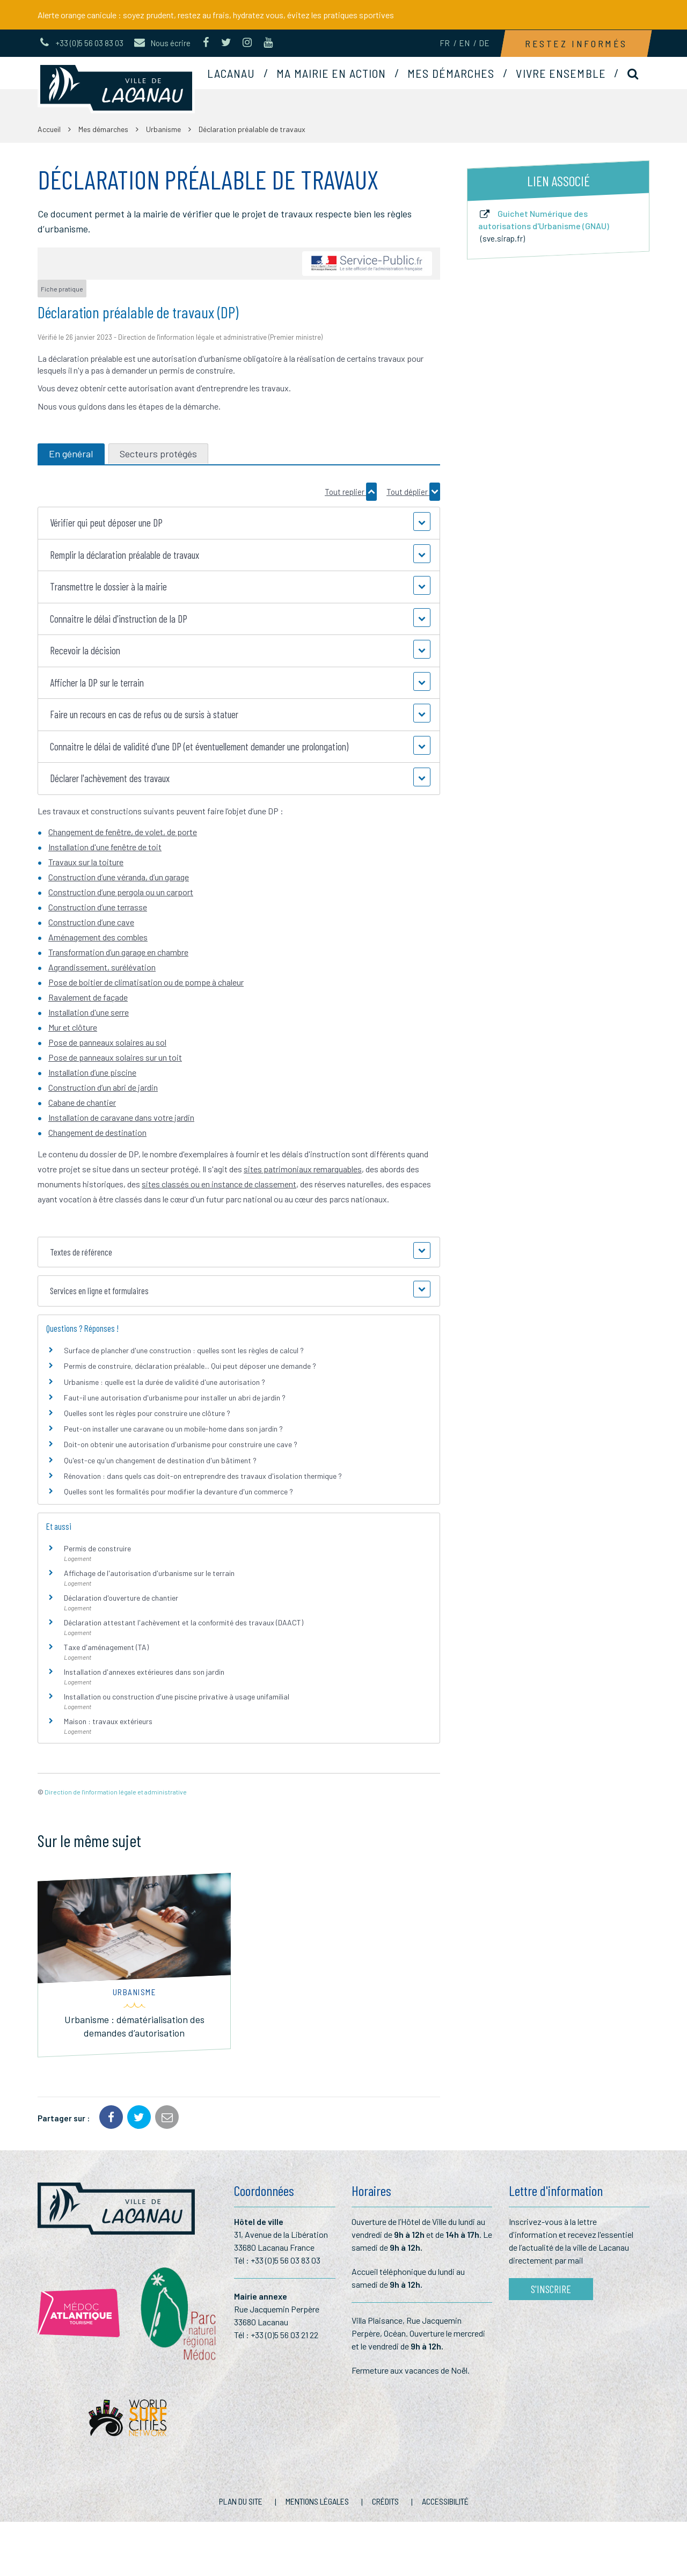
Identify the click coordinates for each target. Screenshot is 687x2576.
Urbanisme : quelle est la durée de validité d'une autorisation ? (164, 1381)
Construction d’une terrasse (97, 907)
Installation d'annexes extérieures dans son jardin (144, 1671)
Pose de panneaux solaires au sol (107, 1042)
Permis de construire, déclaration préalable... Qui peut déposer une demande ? (190, 1365)
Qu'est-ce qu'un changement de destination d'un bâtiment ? (160, 1460)
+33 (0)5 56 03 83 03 (285, 2260)
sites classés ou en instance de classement (219, 1184)
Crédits (385, 2501)
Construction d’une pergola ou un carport (120, 892)
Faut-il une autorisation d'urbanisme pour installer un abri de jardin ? (175, 1397)
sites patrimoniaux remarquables (303, 1169)
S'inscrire (551, 2288)
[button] (238, 523)
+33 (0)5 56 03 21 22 (284, 2335)
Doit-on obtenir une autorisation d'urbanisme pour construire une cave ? (180, 1444)
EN (464, 43)
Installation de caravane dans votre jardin (121, 1117)
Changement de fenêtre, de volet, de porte (122, 832)
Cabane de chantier (82, 1102)
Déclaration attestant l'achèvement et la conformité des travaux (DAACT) (183, 1622)
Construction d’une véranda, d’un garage (118, 877)
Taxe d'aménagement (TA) (106, 1647)
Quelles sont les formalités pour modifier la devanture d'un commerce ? (178, 1491)
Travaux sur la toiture (85, 862)
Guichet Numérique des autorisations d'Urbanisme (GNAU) (543, 225)
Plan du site (240, 2501)
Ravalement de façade (88, 997)
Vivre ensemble (560, 73)
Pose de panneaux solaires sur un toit (115, 1057)
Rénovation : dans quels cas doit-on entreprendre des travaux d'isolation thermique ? (203, 1475)
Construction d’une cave (91, 922)
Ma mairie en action (331, 73)
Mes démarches (450, 73)
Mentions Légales (317, 2501)
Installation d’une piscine (92, 1072)
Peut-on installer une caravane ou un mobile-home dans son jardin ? (173, 1428)
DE (484, 43)
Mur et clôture (72, 1027)
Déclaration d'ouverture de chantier (121, 1597)
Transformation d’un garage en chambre (118, 952)
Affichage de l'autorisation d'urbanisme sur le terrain (149, 1573)
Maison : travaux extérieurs (108, 1721)
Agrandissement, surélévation (102, 967)
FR (445, 43)
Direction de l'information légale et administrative (116, 1792)
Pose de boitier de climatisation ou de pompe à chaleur (146, 982)
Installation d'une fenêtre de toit (105, 847)
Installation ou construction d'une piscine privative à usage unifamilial (176, 1696)
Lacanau (231, 73)
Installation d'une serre (88, 1012)
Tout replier (351, 492)
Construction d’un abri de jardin (103, 1087)
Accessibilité (445, 2501)
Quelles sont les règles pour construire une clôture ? (147, 1413)
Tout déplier (413, 492)
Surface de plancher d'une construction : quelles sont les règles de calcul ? (184, 1350)
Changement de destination (97, 1132)
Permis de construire (97, 1548)
